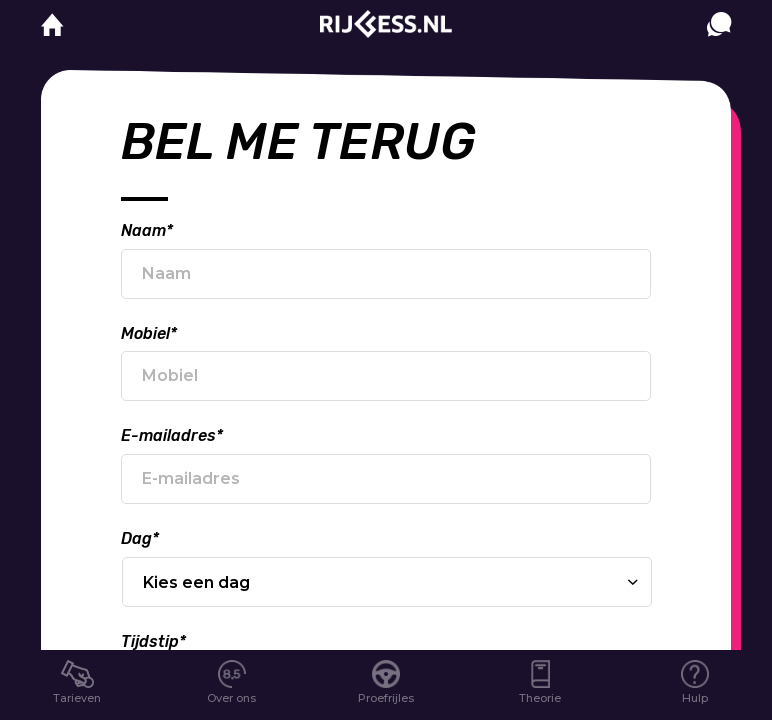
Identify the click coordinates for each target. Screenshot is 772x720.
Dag (140, 538)
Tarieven (77, 698)
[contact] (719, 44)
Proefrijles (386, 698)
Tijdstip (153, 641)
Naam (147, 230)
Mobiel (149, 333)
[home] (52, 25)
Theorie (540, 698)
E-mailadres (172, 435)
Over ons (231, 698)
